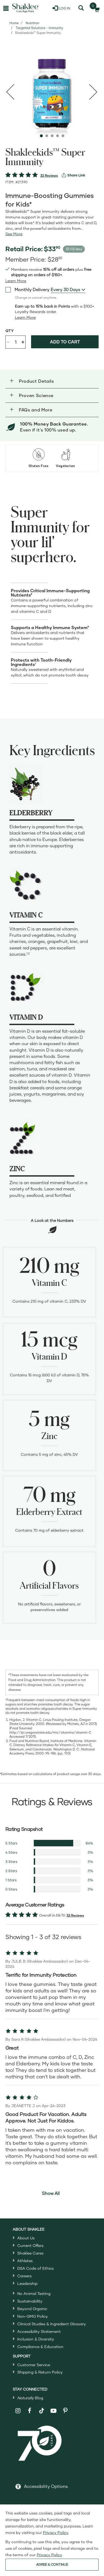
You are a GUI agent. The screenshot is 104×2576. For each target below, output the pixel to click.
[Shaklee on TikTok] (41, 2407)
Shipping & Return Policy (40, 2372)
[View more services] (73, 175)
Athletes (25, 2260)
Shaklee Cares (30, 2253)
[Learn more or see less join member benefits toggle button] (15, 280)
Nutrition (32, 23)
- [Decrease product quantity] (8, 341)
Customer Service (33, 2364)
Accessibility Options (46, 2486)
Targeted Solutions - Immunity (39, 28)
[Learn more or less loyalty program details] (25, 317)
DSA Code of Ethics (35, 2268)
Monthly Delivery (27, 289)
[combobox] (68, 289)
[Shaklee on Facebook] (29, 2411)
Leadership (27, 2283)
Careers (24, 2276)
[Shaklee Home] (25, 8)
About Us (26, 2238)
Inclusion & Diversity (35, 2339)
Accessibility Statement (39, 2331)
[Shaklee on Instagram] (18, 2411)
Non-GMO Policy (32, 2316)
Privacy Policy (55, 2532)
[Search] (81, 8)
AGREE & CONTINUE (52, 2564)
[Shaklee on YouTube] (53, 2411)
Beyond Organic (32, 2308)
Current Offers (30, 2245)
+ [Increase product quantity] (23, 342)
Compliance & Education (40, 2346)
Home (14, 23)
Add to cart (65, 341)
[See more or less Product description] (13, 233)
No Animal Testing (34, 2293)
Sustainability (29, 2301)
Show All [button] (51, 2193)
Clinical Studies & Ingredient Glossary (51, 2323)
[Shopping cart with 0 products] (95, 8)
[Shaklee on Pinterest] (65, 2411)
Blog (30, 2397)
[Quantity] (16, 342)
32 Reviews (49, 175)
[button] (52, 381)
